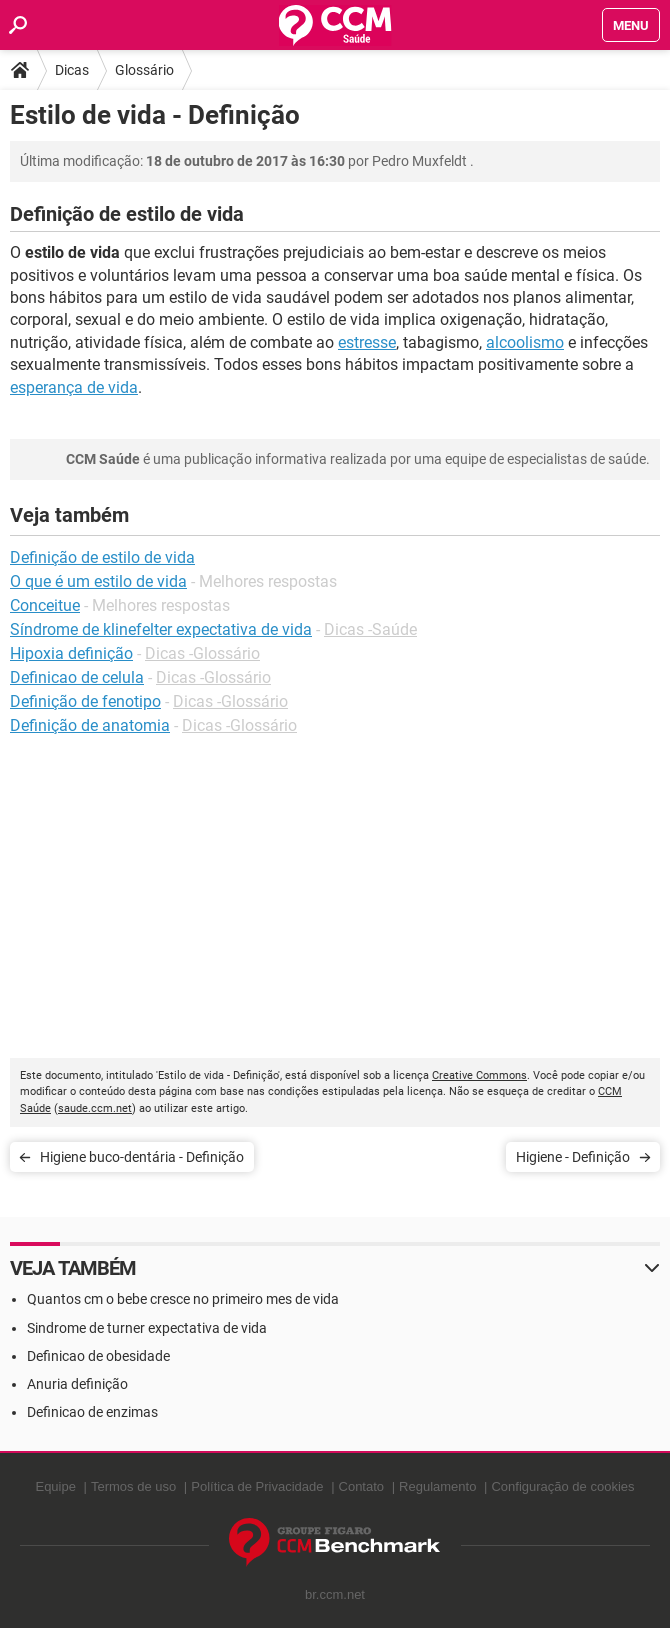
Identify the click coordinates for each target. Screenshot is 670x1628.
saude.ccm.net (95, 1108)
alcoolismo (525, 342)
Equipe (55, 1486)
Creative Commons (479, 1075)
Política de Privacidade (257, 1486)
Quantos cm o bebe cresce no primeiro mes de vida (183, 1299)
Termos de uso (133, 1486)
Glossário (144, 70)
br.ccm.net (335, 1594)
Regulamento (437, 1486)
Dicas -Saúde (370, 629)
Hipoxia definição (71, 653)
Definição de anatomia (90, 725)
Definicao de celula (77, 677)
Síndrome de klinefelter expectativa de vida (161, 629)
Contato (362, 1486)
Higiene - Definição (573, 1157)
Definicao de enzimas (92, 1412)
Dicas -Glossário (202, 653)
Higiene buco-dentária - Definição (142, 1157)
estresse (367, 342)
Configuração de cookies (562, 1486)
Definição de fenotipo (85, 701)
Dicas (72, 70)
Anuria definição (77, 1384)
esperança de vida (74, 387)
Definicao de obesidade (98, 1356)
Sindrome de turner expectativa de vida (147, 1328)
